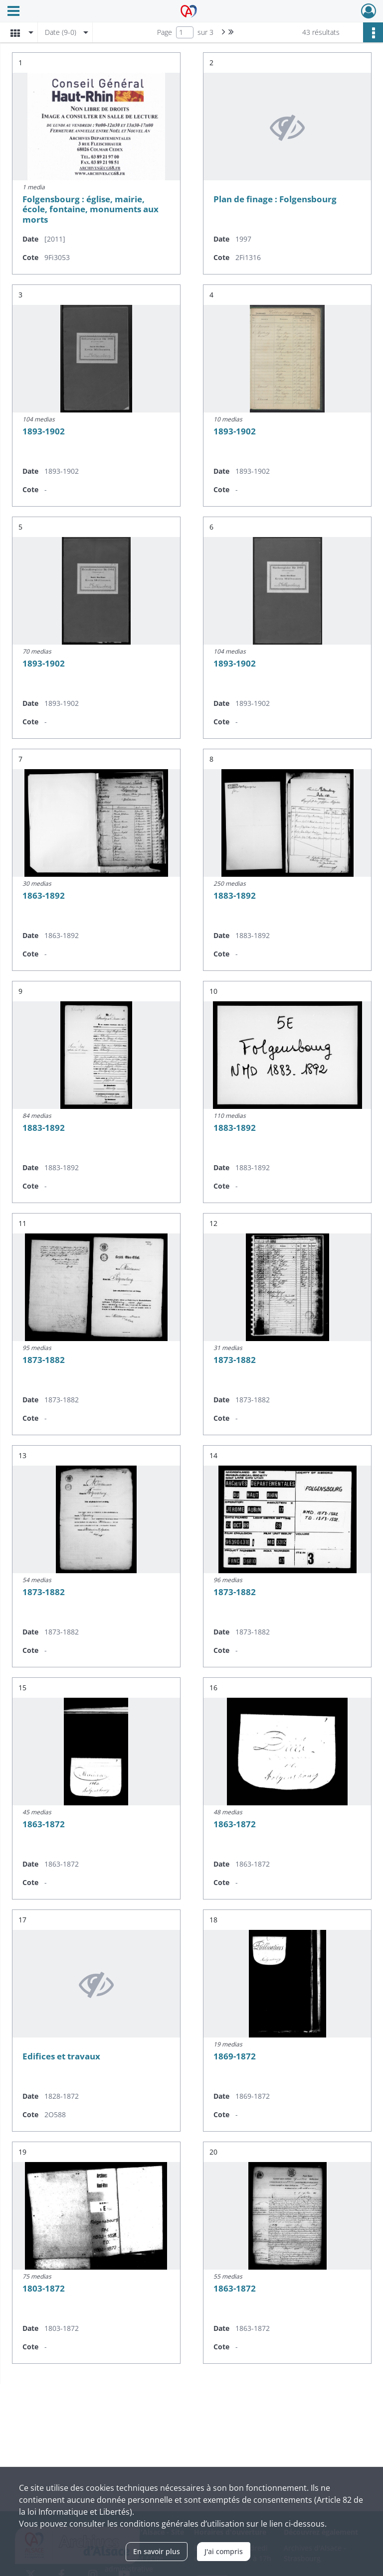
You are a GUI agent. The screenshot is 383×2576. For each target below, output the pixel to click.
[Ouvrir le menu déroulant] (13, 12)
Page (164, 32)
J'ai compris (223, 2551)
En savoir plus (156, 2551)
